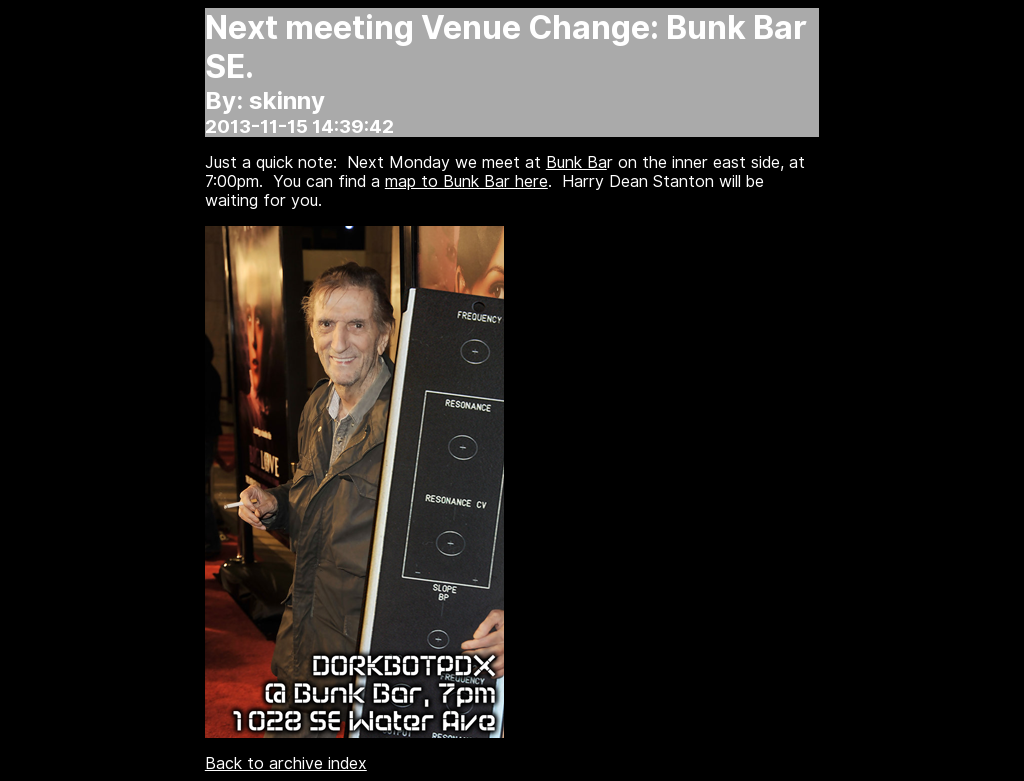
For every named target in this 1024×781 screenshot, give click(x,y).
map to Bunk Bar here (466, 181)
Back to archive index (286, 763)
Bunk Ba (576, 162)
